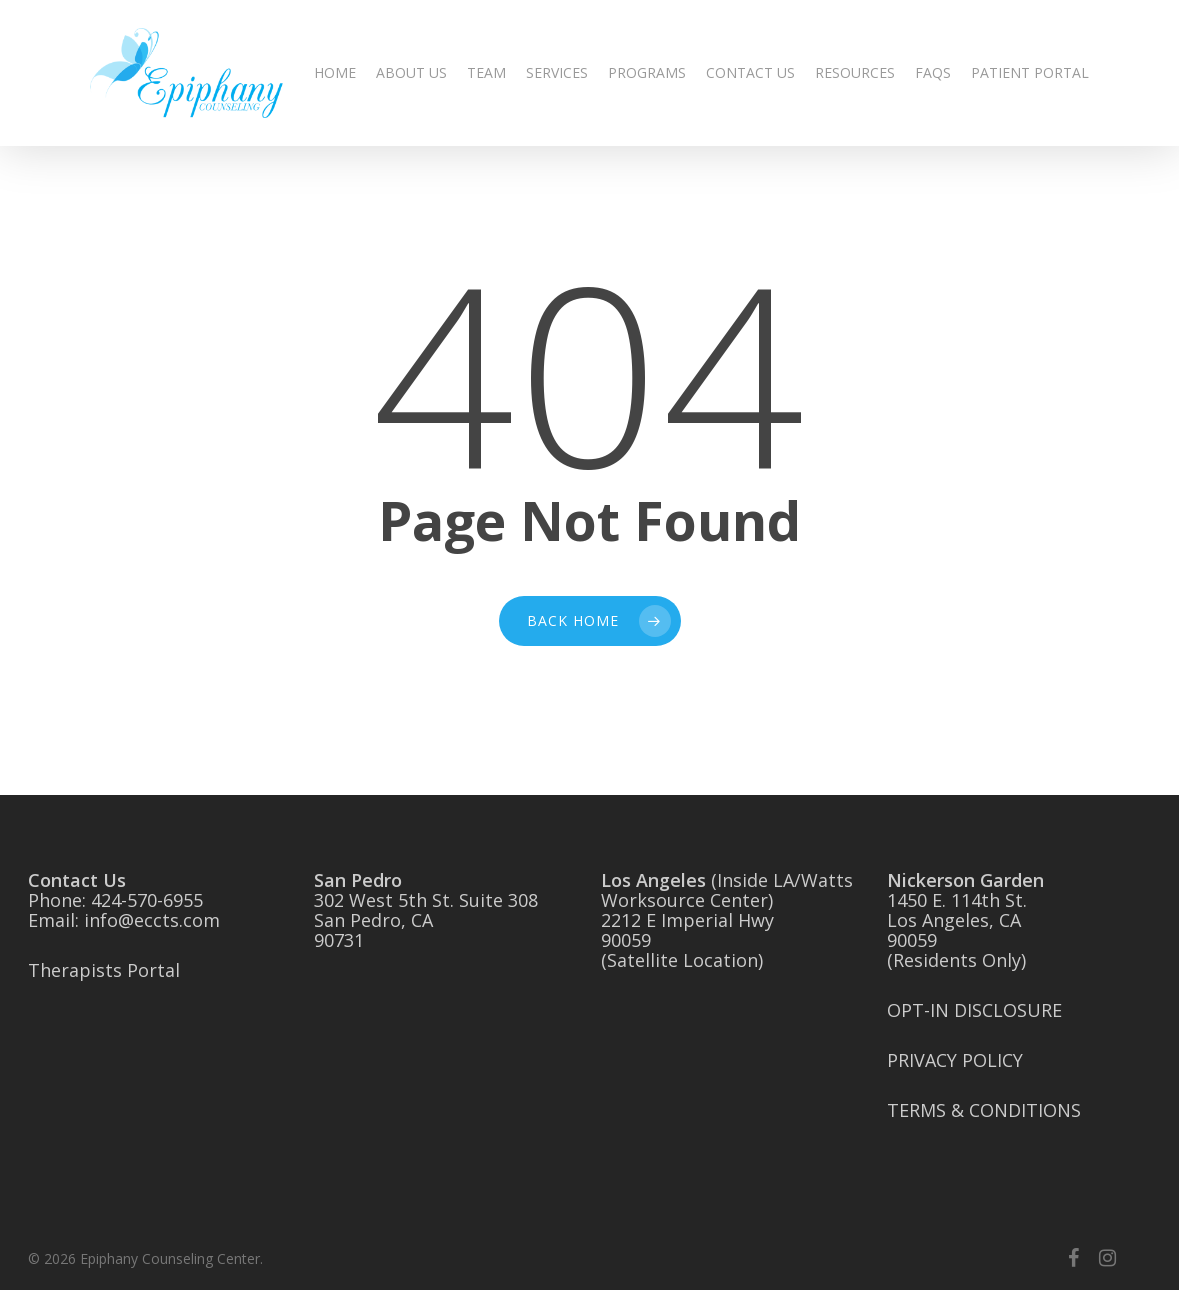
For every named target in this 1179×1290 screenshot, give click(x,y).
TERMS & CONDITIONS (984, 1110)
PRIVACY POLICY (955, 1060)
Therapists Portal (104, 970)
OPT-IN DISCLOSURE (974, 1010)
